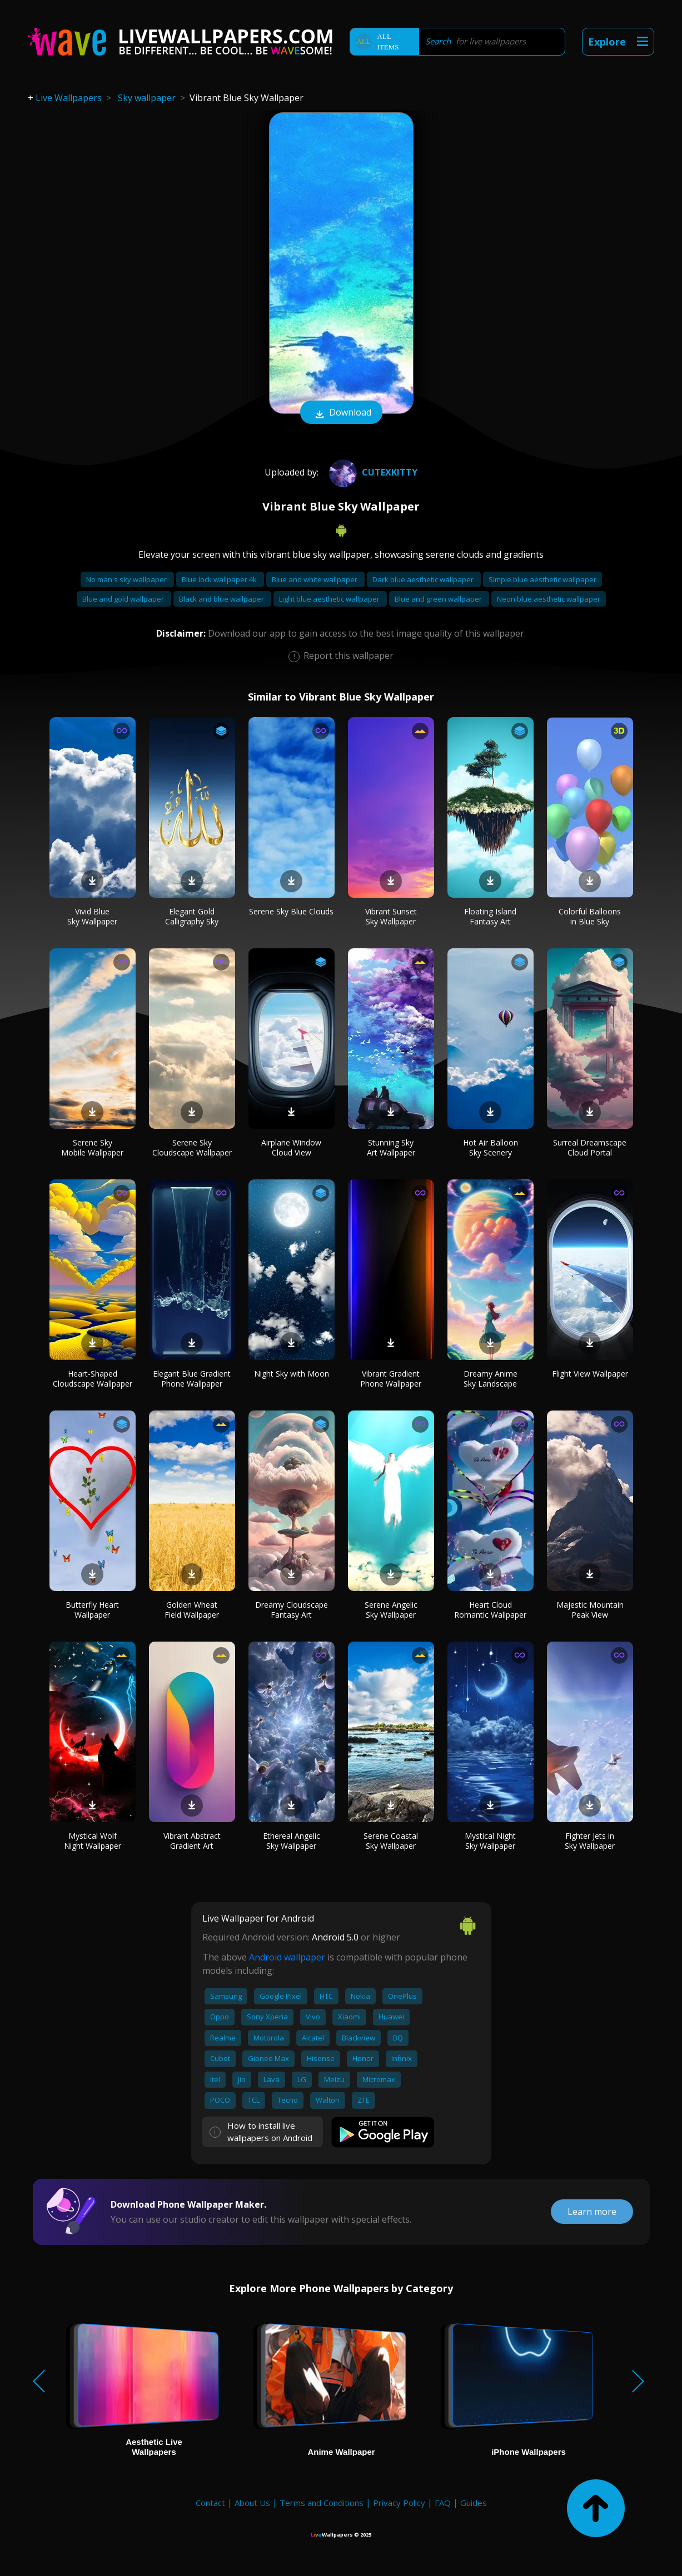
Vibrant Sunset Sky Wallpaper (391, 916)
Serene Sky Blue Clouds (291, 911)
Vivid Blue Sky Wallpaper (92, 916)
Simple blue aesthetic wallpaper (542, 579)
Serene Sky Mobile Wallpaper (92, 1147)
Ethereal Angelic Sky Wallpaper (291, 1840)
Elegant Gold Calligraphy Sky (191, 916)
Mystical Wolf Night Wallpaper (92, 1840)
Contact (210, 2502)
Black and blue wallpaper (222, 599)
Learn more (591, 2211)
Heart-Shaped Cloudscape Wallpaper (92, 1378)
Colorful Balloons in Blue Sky (590, 916)
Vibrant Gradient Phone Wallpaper (390, 1378)
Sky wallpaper (147, 98)
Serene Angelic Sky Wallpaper (391, 1609)
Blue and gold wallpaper (124, 599)
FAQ (443, 2502)
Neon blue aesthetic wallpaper (548, 599)
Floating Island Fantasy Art (490, 916)
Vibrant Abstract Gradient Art (192, 1840)
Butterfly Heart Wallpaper (92, 1609)
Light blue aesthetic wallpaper (330, 599)
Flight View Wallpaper (590, 1373)
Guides (473, 2502)
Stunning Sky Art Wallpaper (391, 1147)
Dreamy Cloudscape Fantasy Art (291, 1609)
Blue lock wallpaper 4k (220, 579)
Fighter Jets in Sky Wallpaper (590, 1840)
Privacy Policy (399, 2502)
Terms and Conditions (322, 2502)
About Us (252, 2502)
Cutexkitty (371, 472)
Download (341, 413)
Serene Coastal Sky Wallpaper (391, 1840)
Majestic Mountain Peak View (590, 1609)
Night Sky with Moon (291, 1373)
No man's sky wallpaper (127, 579)
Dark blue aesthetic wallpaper (423, 579)
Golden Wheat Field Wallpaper (192, 1609)
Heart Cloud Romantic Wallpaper (490, 1609)
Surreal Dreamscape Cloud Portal (589, 1147)
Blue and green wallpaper (439, 599)
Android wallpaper (287, 1957)
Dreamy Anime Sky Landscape (490, 1378)
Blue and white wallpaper (315, 579)
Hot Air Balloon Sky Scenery (490, 1147)
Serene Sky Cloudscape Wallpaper (192, 1147)
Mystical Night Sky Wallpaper (490, 1840)
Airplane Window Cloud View (291, 1147)
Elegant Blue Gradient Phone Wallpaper (192, 1378)
